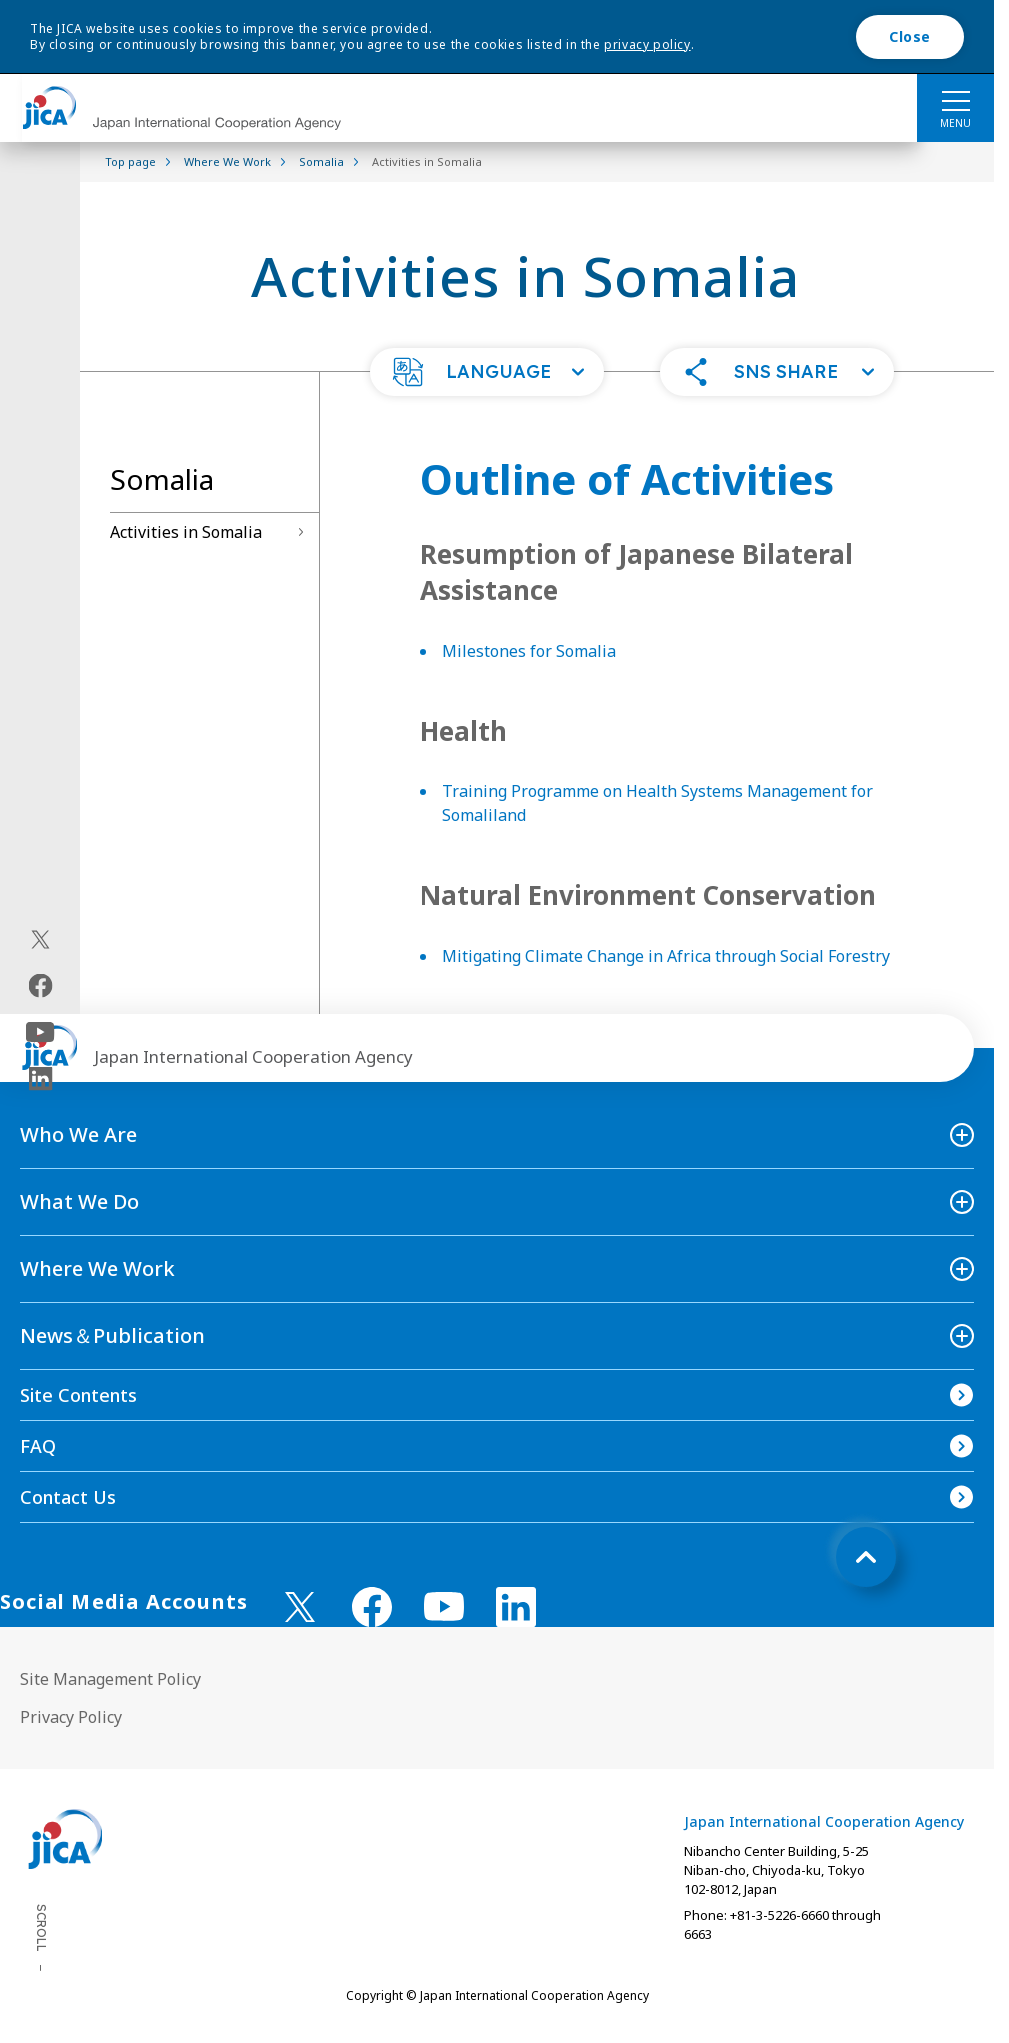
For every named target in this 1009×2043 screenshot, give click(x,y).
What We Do (79, 1201)
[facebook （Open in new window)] (372, 1607)
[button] (487, 372)
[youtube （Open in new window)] (444, 1606)
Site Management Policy (110, 1679)
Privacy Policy (71, 1717)
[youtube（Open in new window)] (40, 1031)
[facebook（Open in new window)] (40, 985)
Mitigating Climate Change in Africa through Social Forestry (666, 956)
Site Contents (78, 1395)
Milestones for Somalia (529, 651)
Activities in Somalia (186, 532)
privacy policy (647, 44)
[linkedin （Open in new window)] (516, 1607)
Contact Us (68, 1497)
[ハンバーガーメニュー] (955, 100)
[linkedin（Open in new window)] (40, 1078)
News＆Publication (112, 1335)
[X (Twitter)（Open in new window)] (40, 939)
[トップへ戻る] (866, 1557)
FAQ (38, 1446)
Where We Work (97, 1268)
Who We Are (78, 1134)
